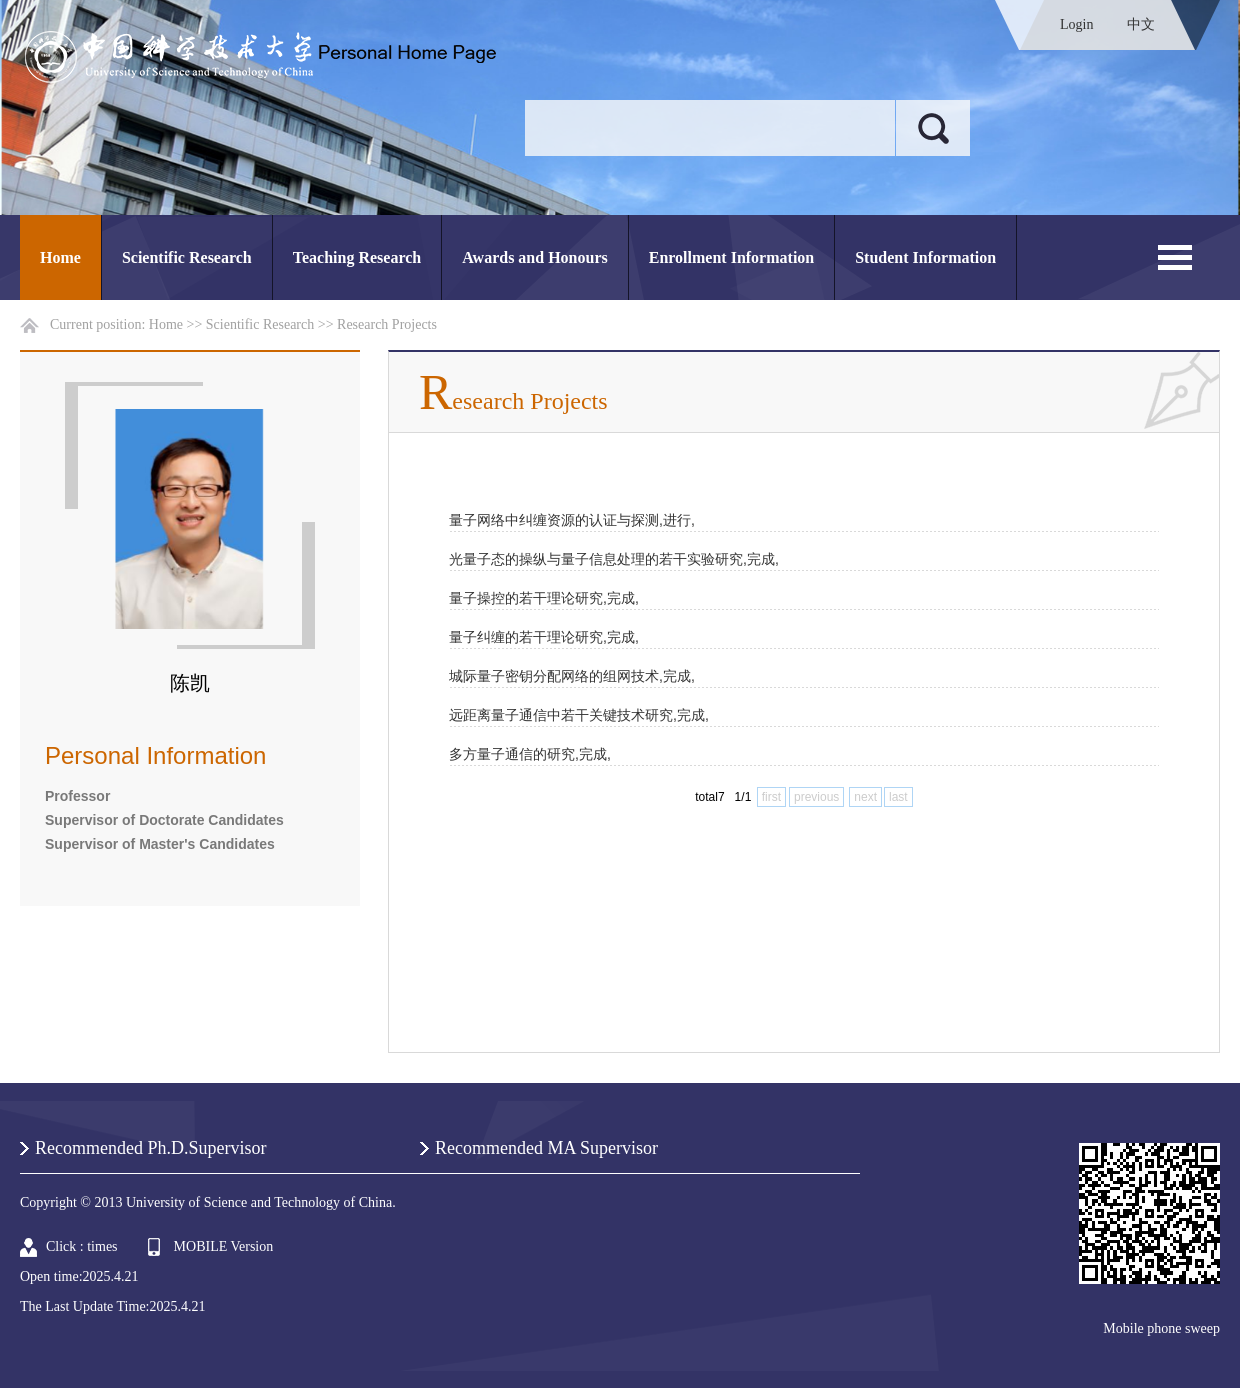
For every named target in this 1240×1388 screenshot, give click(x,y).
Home (60, 257)
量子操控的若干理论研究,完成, (544, 598)
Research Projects (387, 324)
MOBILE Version (224, 1246)
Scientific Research (187, 257)
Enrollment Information (731, 257)
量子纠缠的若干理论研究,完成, (544, 637)
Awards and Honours (535, 257)
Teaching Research (357, 257)
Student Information (925, 257)
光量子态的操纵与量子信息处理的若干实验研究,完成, (614, 559)
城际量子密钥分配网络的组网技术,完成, (572, 676)
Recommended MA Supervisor (546, 1148)
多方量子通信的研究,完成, (530, 754)
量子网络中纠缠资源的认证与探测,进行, (572, 520)
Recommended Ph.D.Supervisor (150, 1148)
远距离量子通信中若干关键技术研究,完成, (579, 715)
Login (1076, 24)
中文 (1141, 24)
